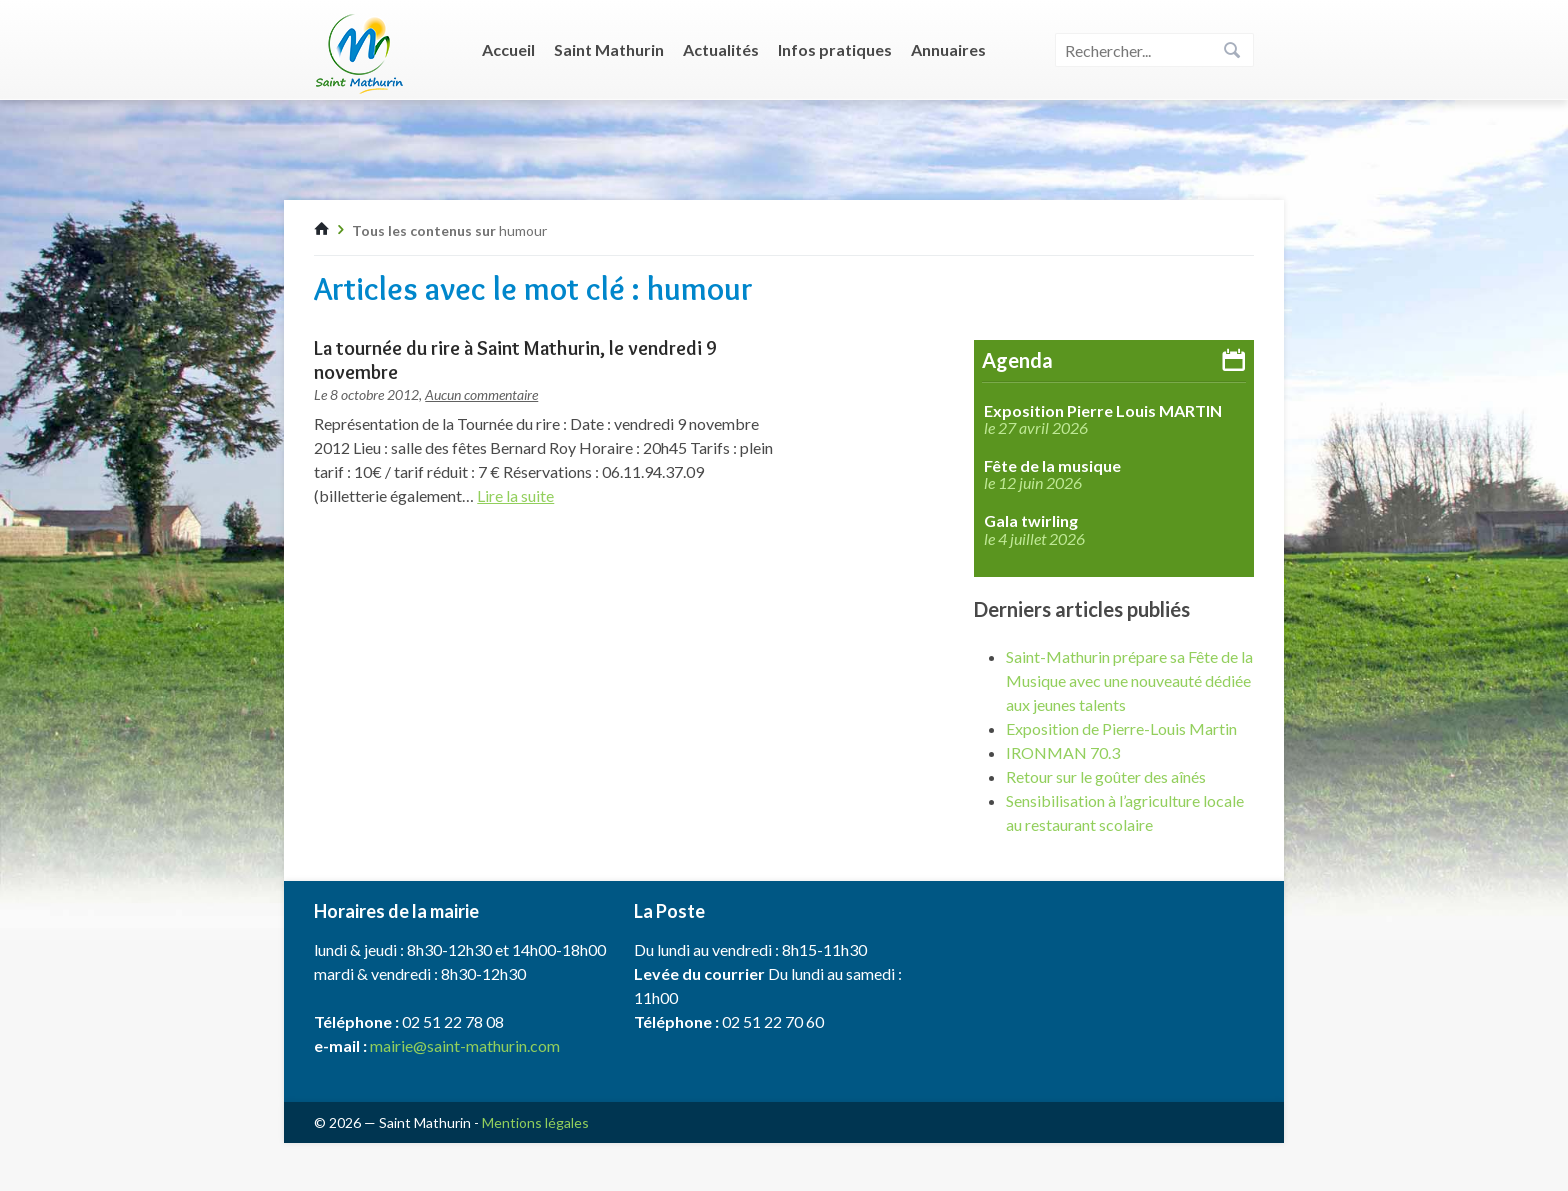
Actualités (721, 49)
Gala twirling (1031, 521)
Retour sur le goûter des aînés (1106, 776)
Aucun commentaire (481, 394)
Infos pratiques (835, 49)
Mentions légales (535, 1122)
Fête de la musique (1052, 466)
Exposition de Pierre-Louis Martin (1121, 728)
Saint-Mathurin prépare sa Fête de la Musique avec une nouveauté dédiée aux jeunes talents (1129, 680)
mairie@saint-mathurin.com (465, 1045)
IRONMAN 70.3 (1063, 752)
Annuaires (948, 49)
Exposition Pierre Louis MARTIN (1103, 411)
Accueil (508, 49)
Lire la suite (515, 495)
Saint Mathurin (609, 49)
